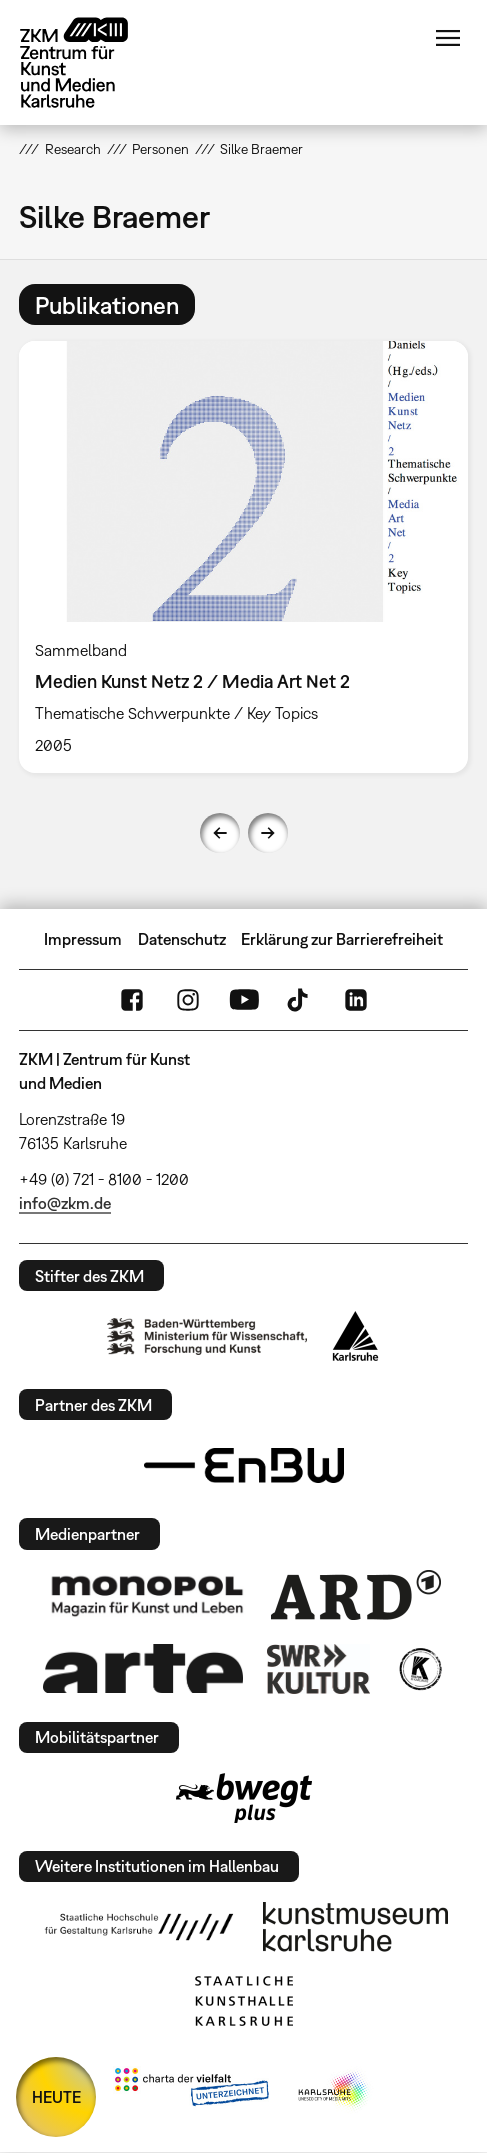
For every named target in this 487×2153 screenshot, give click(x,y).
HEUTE (56, 2097)
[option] (243, 557)
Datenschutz (182, 939)
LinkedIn (356, 1000)
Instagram (188, 1000)
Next (268, 833)
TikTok (300, 1000)
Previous (220, 833)
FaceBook (132, 1000)
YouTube (244, 1000)
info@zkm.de (65, 1203)
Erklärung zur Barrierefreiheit (342, 939)
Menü (448, 38)
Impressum (83, 939)
